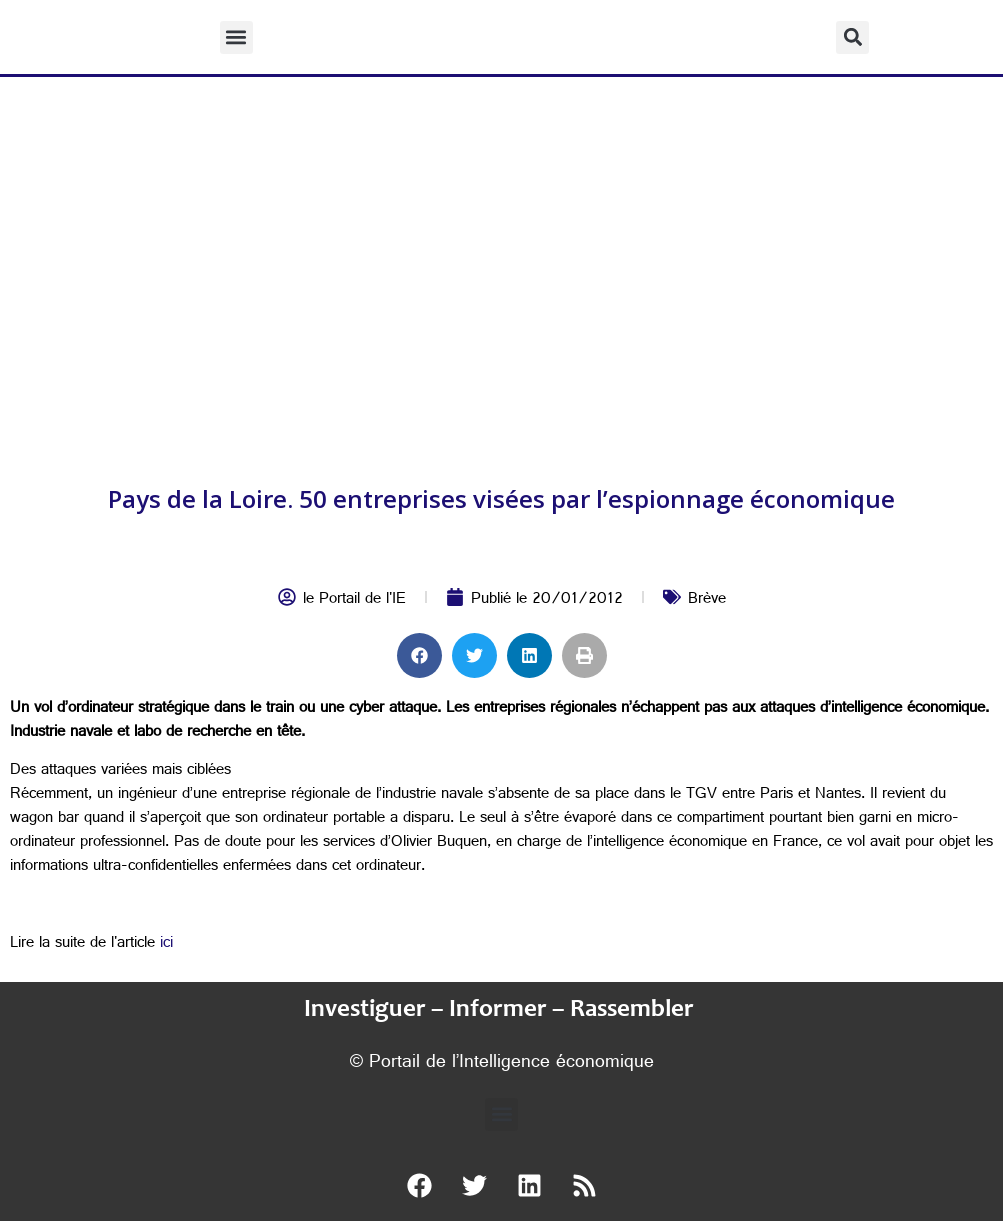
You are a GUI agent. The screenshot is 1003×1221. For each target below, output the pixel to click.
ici (166, 944)
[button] (236, 37)
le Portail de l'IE (354, 600)
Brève (707, 600)
